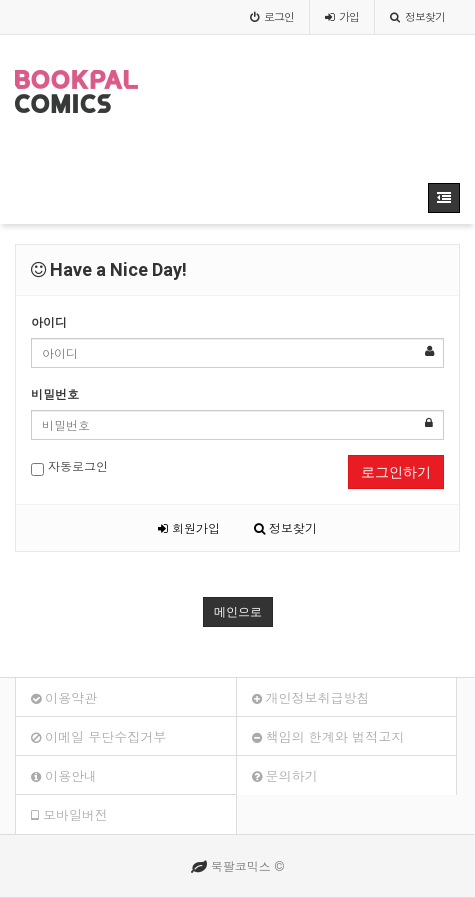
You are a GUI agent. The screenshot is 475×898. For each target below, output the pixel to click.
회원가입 (189, 527)
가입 (342, 16)
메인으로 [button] (238, 612)
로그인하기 (396, 472)
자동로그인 (69, 466)
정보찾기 (417, 16)
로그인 (272, 16)
